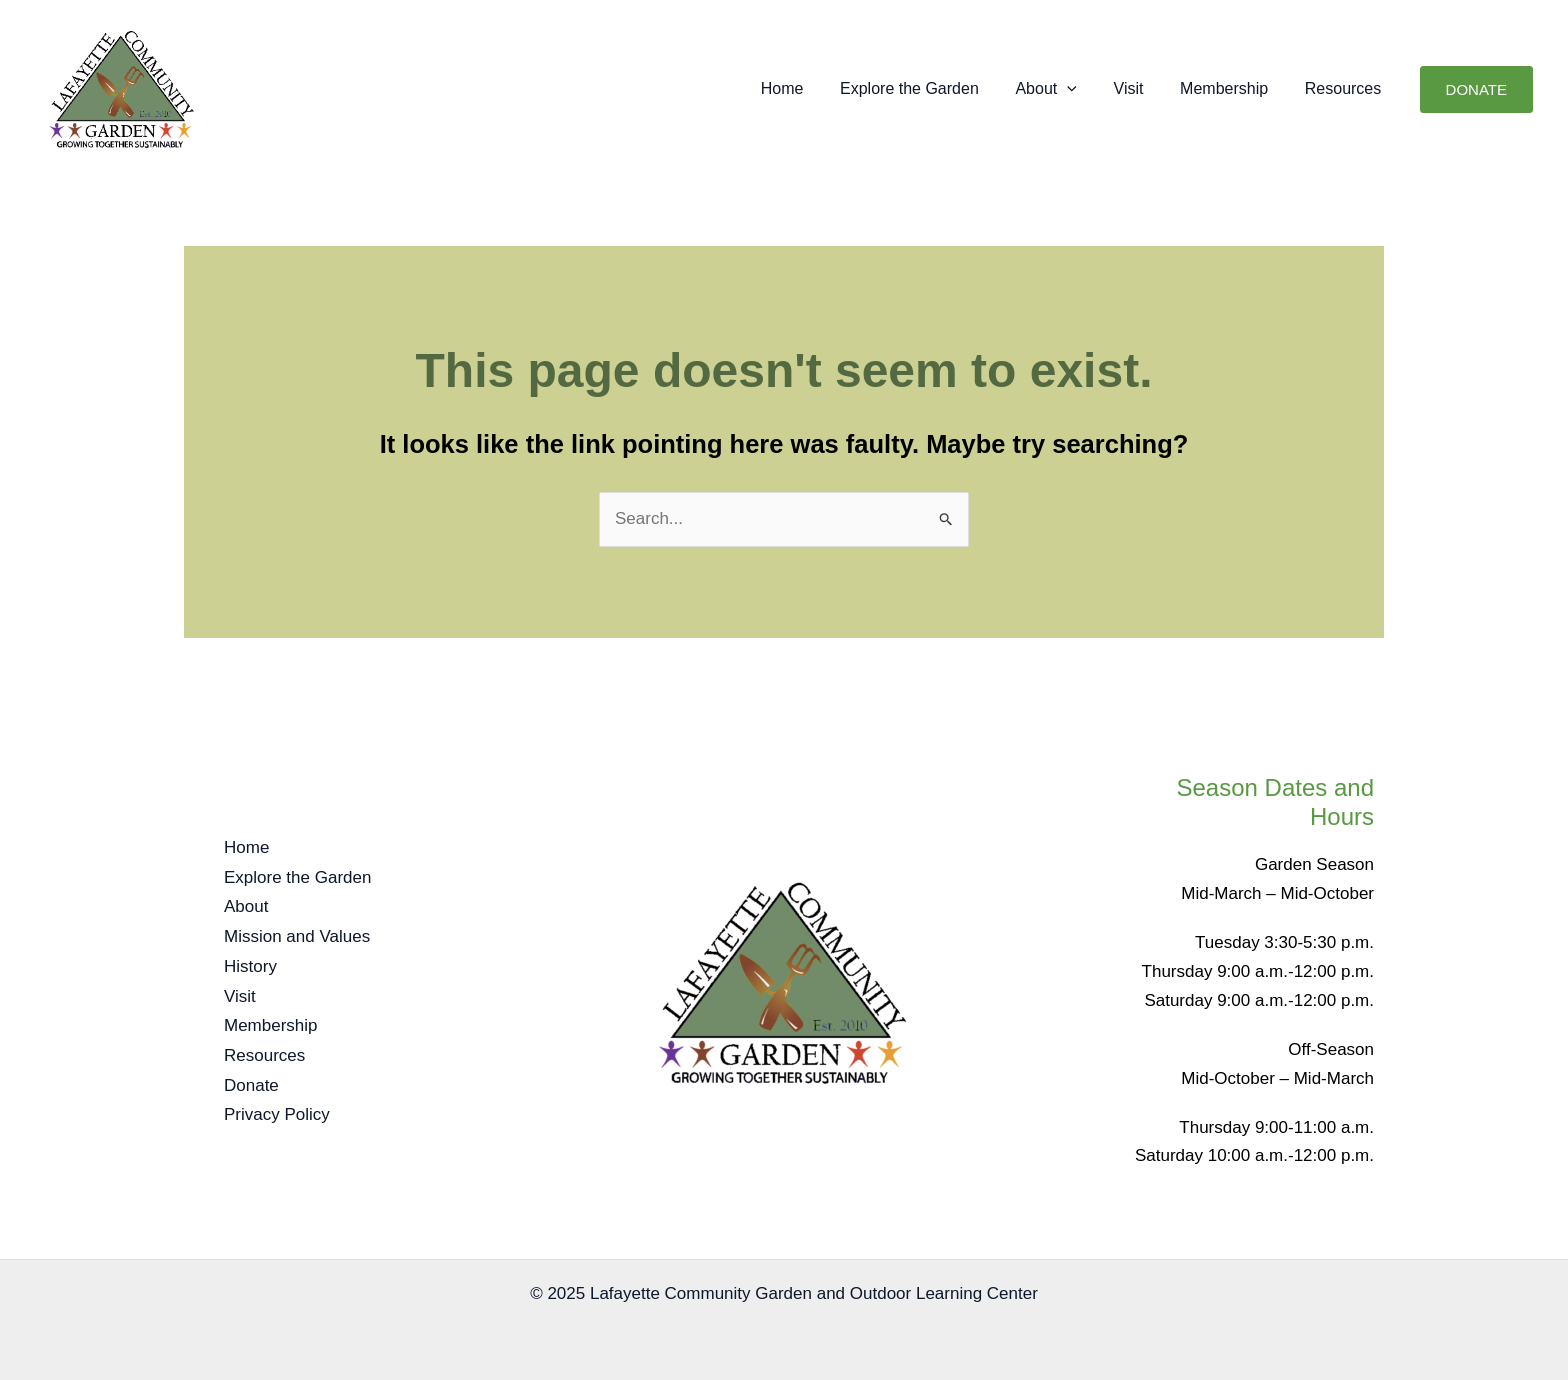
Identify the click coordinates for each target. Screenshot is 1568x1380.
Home (807, 88)
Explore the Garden (930, 88)
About (1062, 89)
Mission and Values (297, 938)
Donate (251, 1082)
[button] (1084, 89)
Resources (1345, 88)
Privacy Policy (277, 1111)
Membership (1231, 88)
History (250, 967)
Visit (1140, 88)
